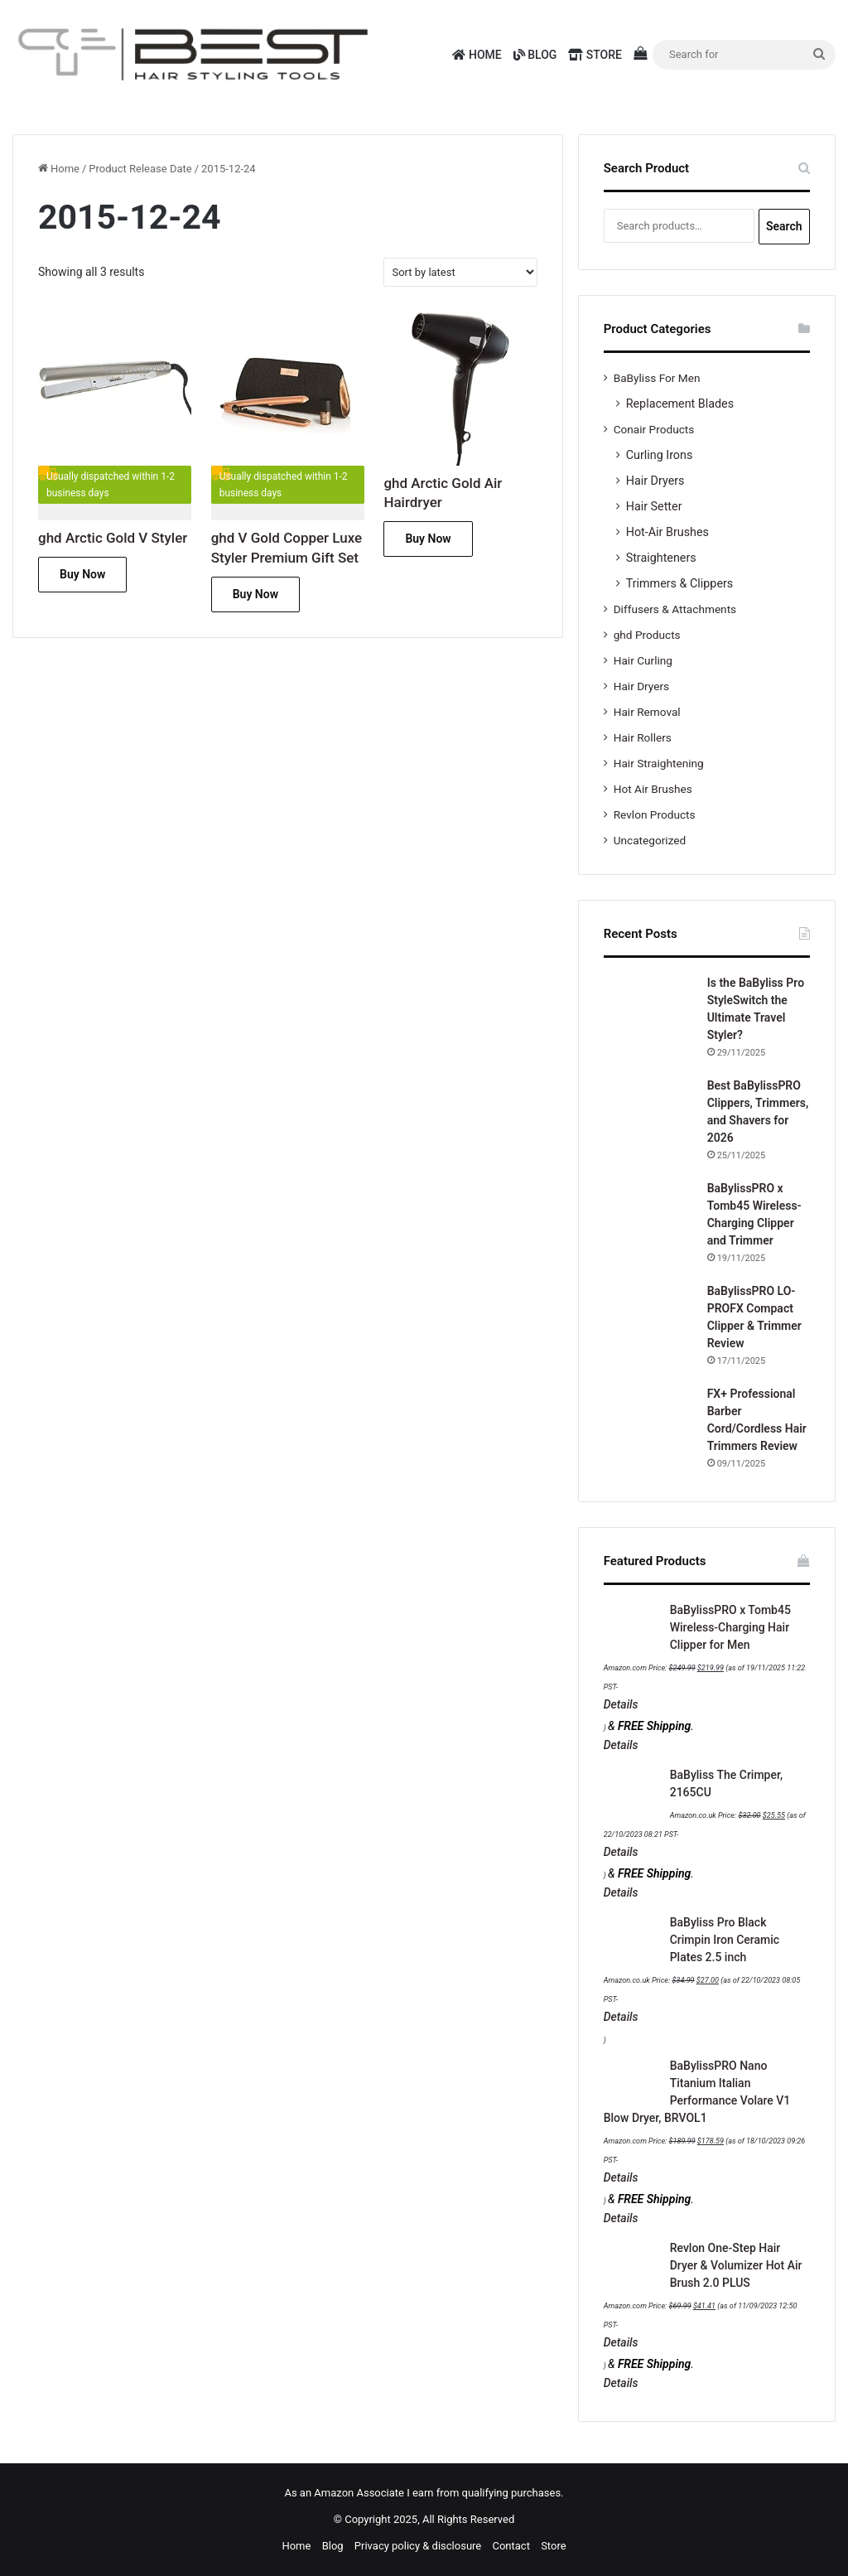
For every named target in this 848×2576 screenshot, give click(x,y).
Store (595, 54)
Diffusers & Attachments (675, 609)
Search (784, 226)
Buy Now (82, 574)
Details (621, 1704)
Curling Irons (659, 455)
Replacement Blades (680, 403)
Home (476, 54)
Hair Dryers (655, 480)
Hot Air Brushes (653, 788)
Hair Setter (654, 506)
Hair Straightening (659, 763)
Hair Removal (647, 711)
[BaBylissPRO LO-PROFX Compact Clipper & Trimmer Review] (649, 1328)
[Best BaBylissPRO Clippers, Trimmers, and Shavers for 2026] (649, 1122)
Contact (510, 2546)
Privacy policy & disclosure (417, 2546)
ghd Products (647, 634)
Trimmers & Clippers (680, 583)
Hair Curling (643, 660)
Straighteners (661, 557)
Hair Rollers (643, 737)
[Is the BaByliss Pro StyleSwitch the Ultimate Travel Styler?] (649, 1020)
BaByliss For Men (657, 377)
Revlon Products (655, 814)
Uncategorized (650, 840)
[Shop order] (460, 272)
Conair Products (654, 429)
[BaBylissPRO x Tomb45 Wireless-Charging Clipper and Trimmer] (649, 1225)
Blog (535, 54)
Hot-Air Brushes (667, 532)
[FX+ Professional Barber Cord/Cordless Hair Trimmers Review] (649, 1430)
